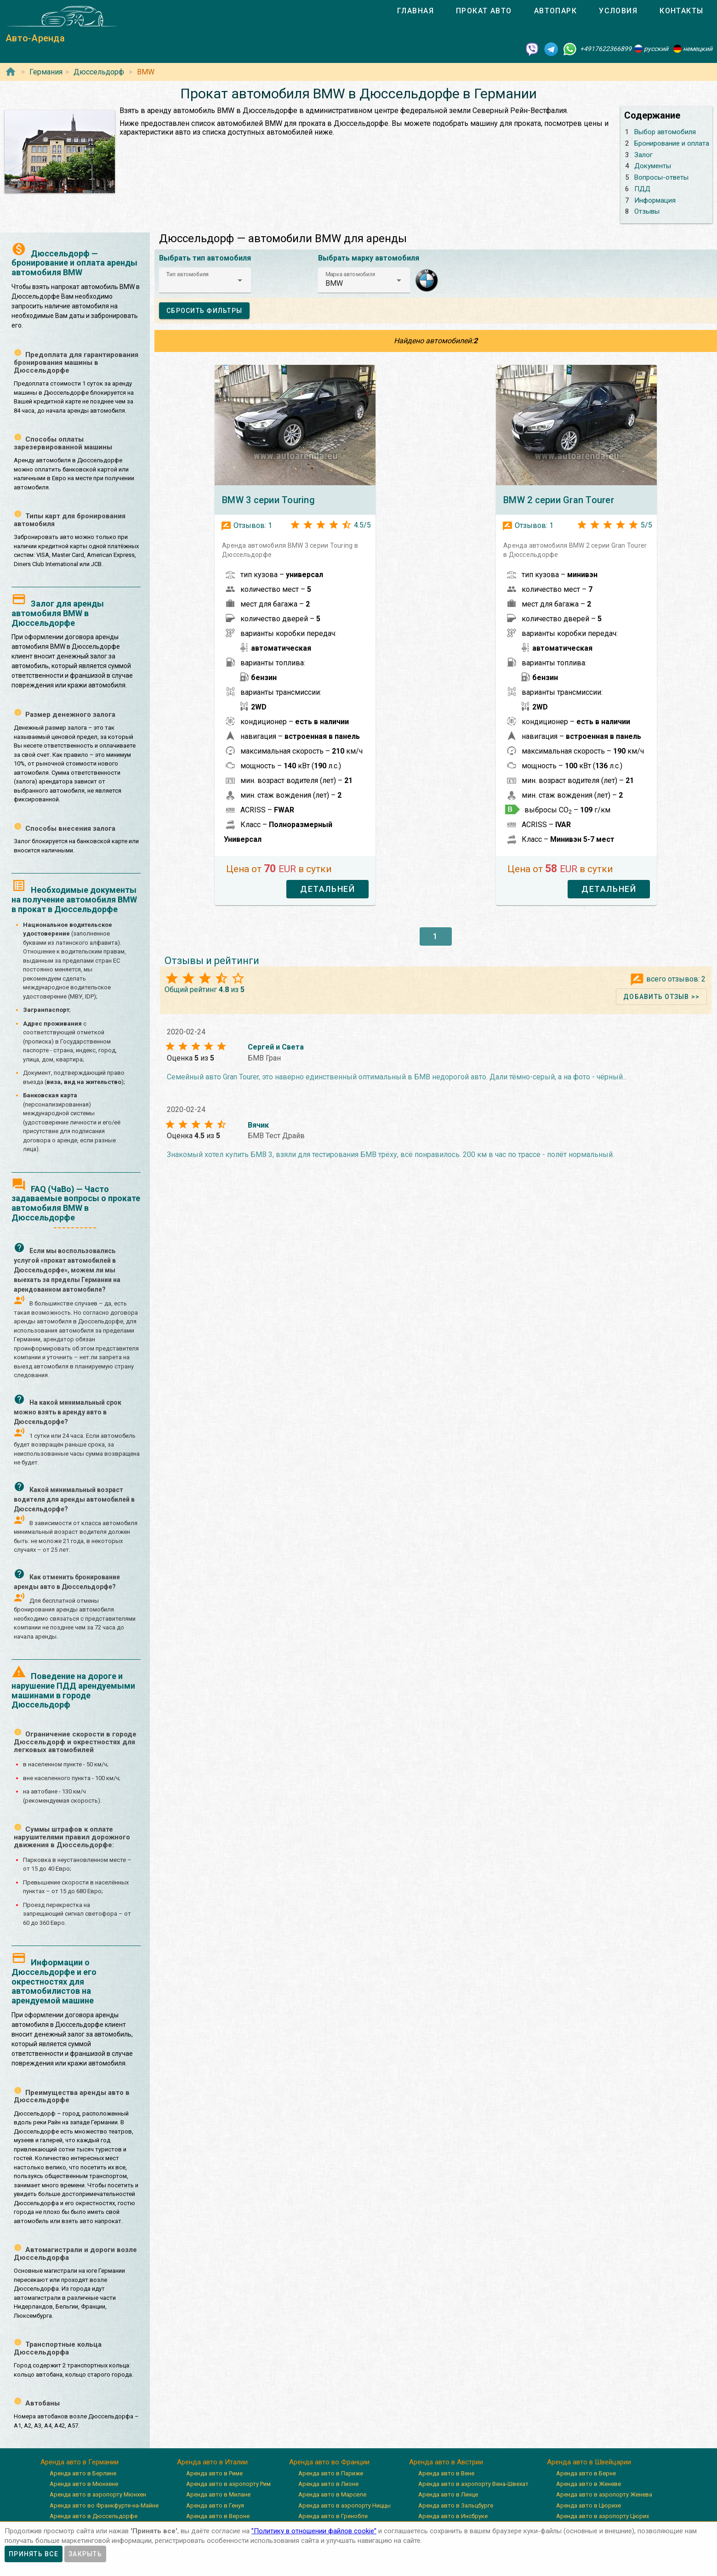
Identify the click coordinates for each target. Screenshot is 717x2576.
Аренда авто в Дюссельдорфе (93, 2516)
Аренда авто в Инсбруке (453, 2516)
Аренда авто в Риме (214, 2473)
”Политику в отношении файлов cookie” (313, 2531)
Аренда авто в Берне (586, 2473)
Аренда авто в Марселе (332, 2494)
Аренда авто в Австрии (446, 2462)
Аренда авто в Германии (79, 2462)
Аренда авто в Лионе (328, 2483)
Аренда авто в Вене (446, 2473)
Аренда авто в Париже (330, 2473)
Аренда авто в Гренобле (333, 2516)
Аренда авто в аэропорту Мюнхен (98, 2494)
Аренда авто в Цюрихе (588, 2505)
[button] (205, 280)
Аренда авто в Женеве (588, 2483)
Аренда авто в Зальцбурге (455, 2505)
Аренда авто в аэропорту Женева (604, 2494)
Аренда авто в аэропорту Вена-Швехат (473, 2483)
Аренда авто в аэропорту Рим (228, 2483)
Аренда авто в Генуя (215, 2505)
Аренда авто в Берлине (83, 2473)
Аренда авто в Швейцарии (589, 2462)
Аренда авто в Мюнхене (84, 2483)
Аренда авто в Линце (448, 2494)
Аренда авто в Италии (212, 2462)
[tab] (415, 11)
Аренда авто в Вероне (218, 2516)
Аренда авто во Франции (329, 2462)
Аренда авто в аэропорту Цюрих (602, 2516)
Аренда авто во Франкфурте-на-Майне (104, 2505)
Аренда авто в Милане (218, 2494)
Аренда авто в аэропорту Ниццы (344, 2505)
